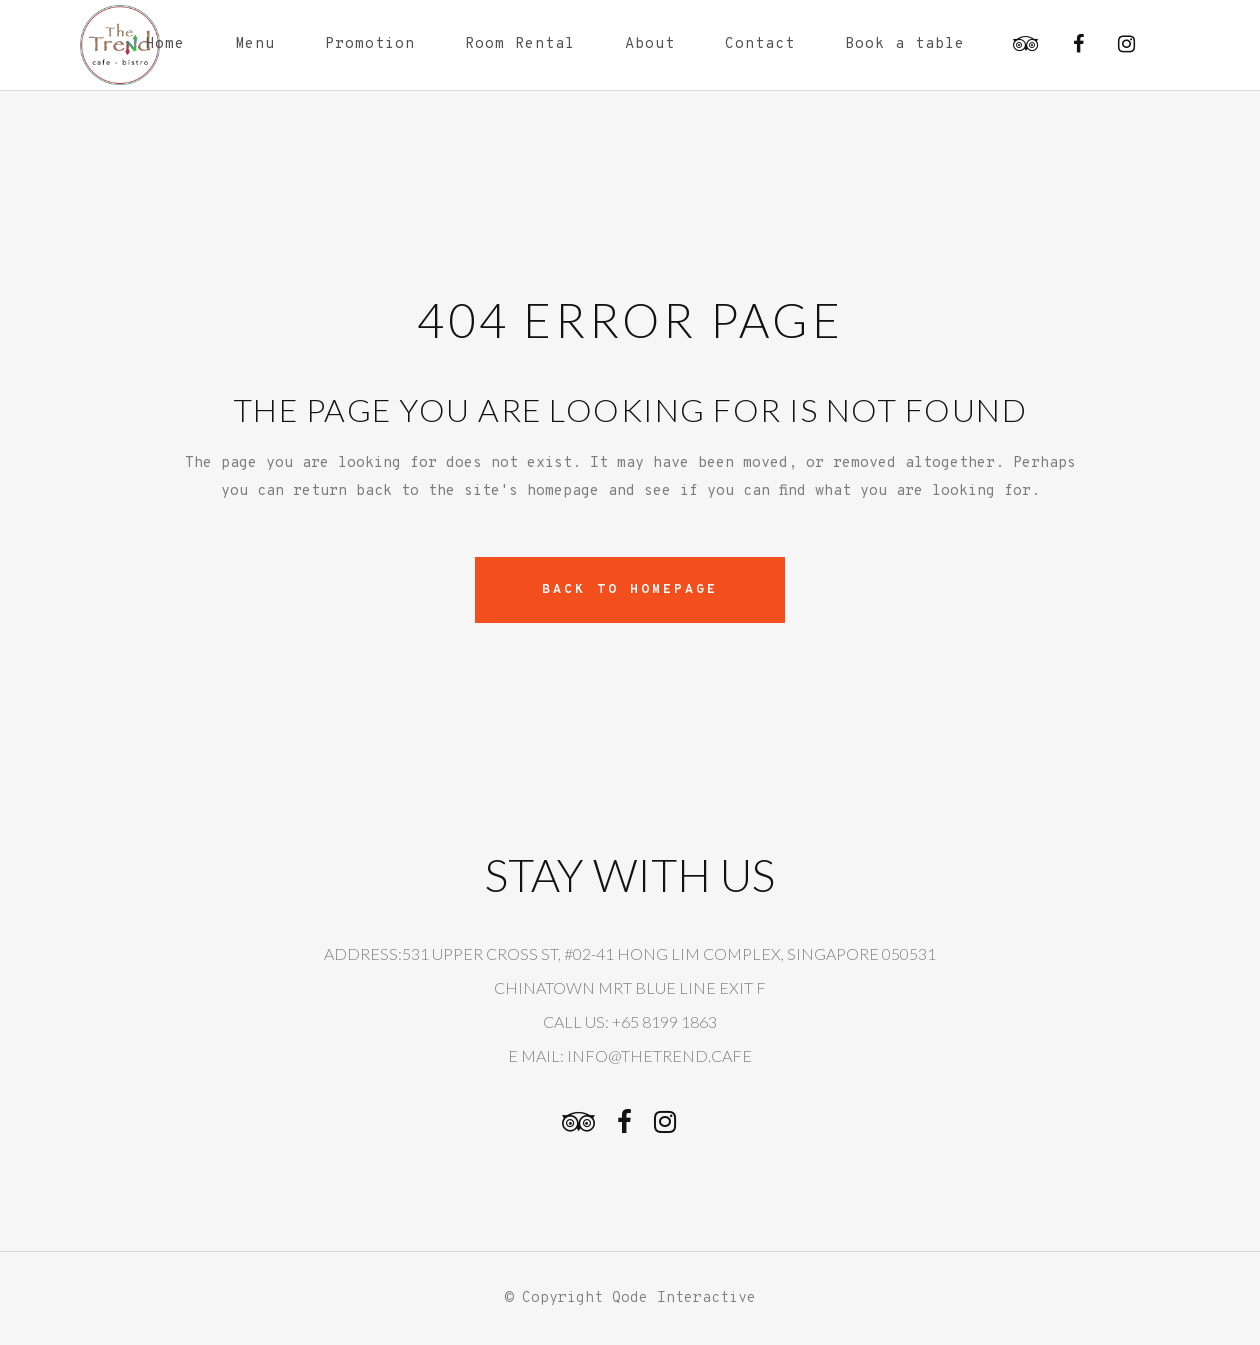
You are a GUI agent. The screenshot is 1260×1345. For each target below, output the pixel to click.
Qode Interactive (684, 1298)
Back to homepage (630, 590)
